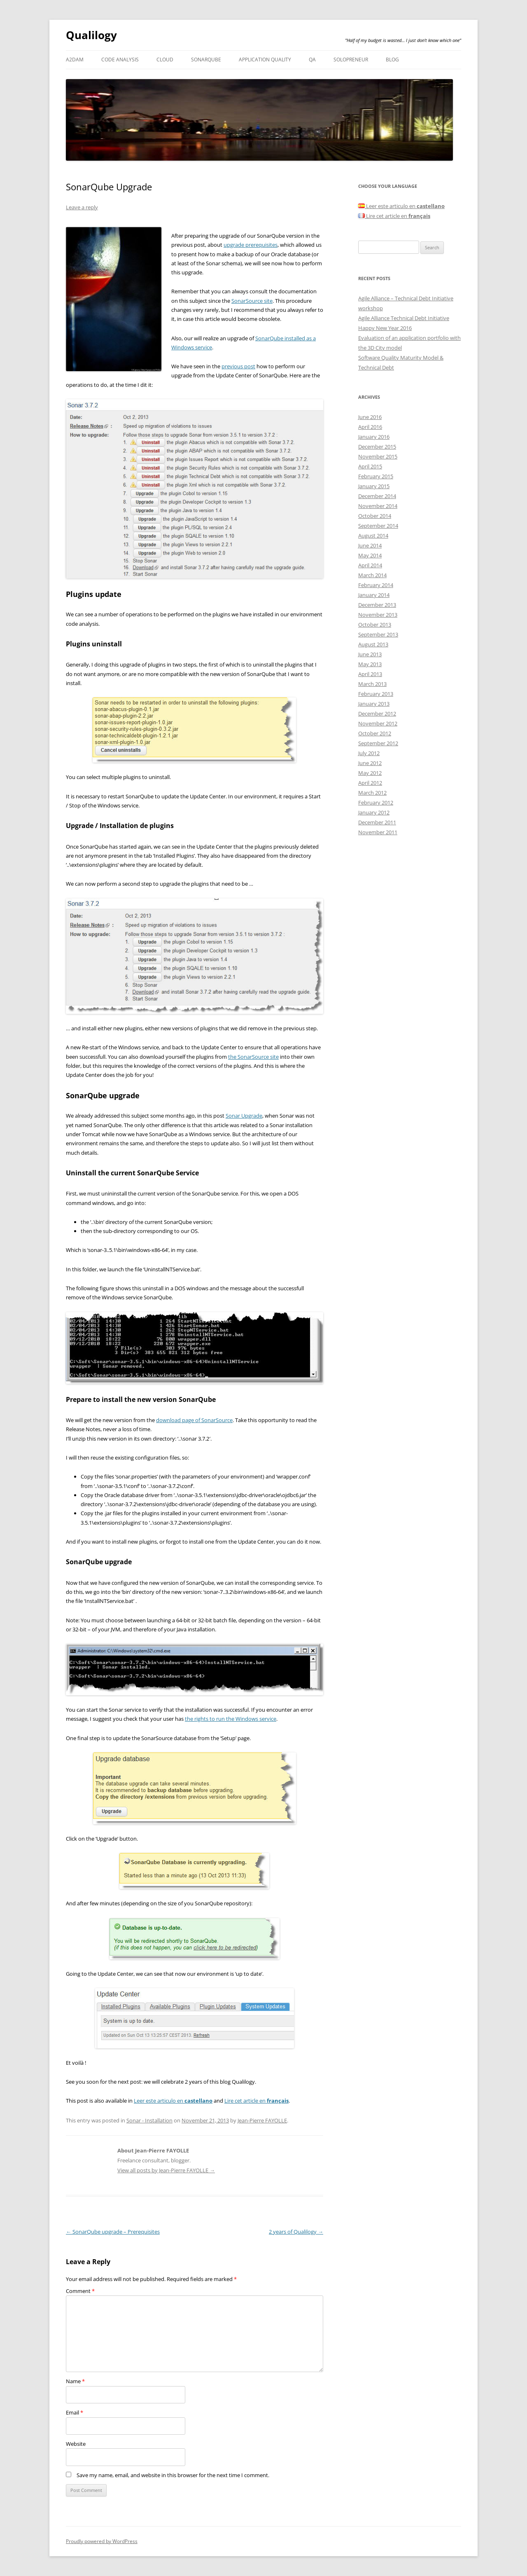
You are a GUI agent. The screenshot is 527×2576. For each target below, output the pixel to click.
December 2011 (377, 822)
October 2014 (374, 515)
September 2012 (378, 743)
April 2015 (370, 466)
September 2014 (378, 525)
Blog (392, 59)
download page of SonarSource (194, 1420)
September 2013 (378, 634)
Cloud (164, 59)
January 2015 (373, 486)
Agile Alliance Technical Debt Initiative (403, 318)
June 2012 (370, 763)
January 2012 (373, 812)
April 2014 (370, 565)
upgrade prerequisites (250, 244)
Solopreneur (350, 59)
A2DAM (75, 59)
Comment (80, 2291)
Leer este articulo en (173, 2100)
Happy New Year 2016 (385, 328)
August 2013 (373, 644)
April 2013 (370, 674)
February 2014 (375, 585)
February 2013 (375, 693)
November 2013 (377, 614)
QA (312, 59)
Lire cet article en (256, 2100)
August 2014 (373, 535)
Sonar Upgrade (244, 1115)
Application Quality (265, 59)
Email (74, 2412)
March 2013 (372, 684)
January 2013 (373, 703)
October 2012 (374, 733)
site (274, 1056)
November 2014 (377, 506)
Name (75, 2381)
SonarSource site (252, 300)
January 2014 (373, 595)
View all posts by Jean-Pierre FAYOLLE (166, 2170)
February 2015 (375, 476)
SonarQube (206, 59)
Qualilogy (91, 35)
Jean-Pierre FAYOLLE (262, 2120)
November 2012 (377, 723)
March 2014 (372, 575)
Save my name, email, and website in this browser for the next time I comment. (173, 2475)
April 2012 (370, 782)
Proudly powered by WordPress (102, 2541)
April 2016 (370, 427)
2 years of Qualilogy (296, 2231)
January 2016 (373, 436)
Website (76, 2443)
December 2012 (377, 713)
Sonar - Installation (149, 2120)
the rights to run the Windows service (230, 1718)
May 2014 (370, 555)
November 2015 (377, 456)
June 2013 (370, 654)
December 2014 (377, 496)
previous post (238, 366)
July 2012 (369, 753)
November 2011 (377, 832)
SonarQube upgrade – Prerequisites (113, 2231)
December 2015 (377, 446)
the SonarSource (249, 1056)
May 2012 (370, 773)
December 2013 (377, 604)
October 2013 (374, 624)
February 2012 (375, 802)
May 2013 (370, 664)
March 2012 (372, 792)
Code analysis (120, 59)
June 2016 (370, 417)
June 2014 (370, 545)
